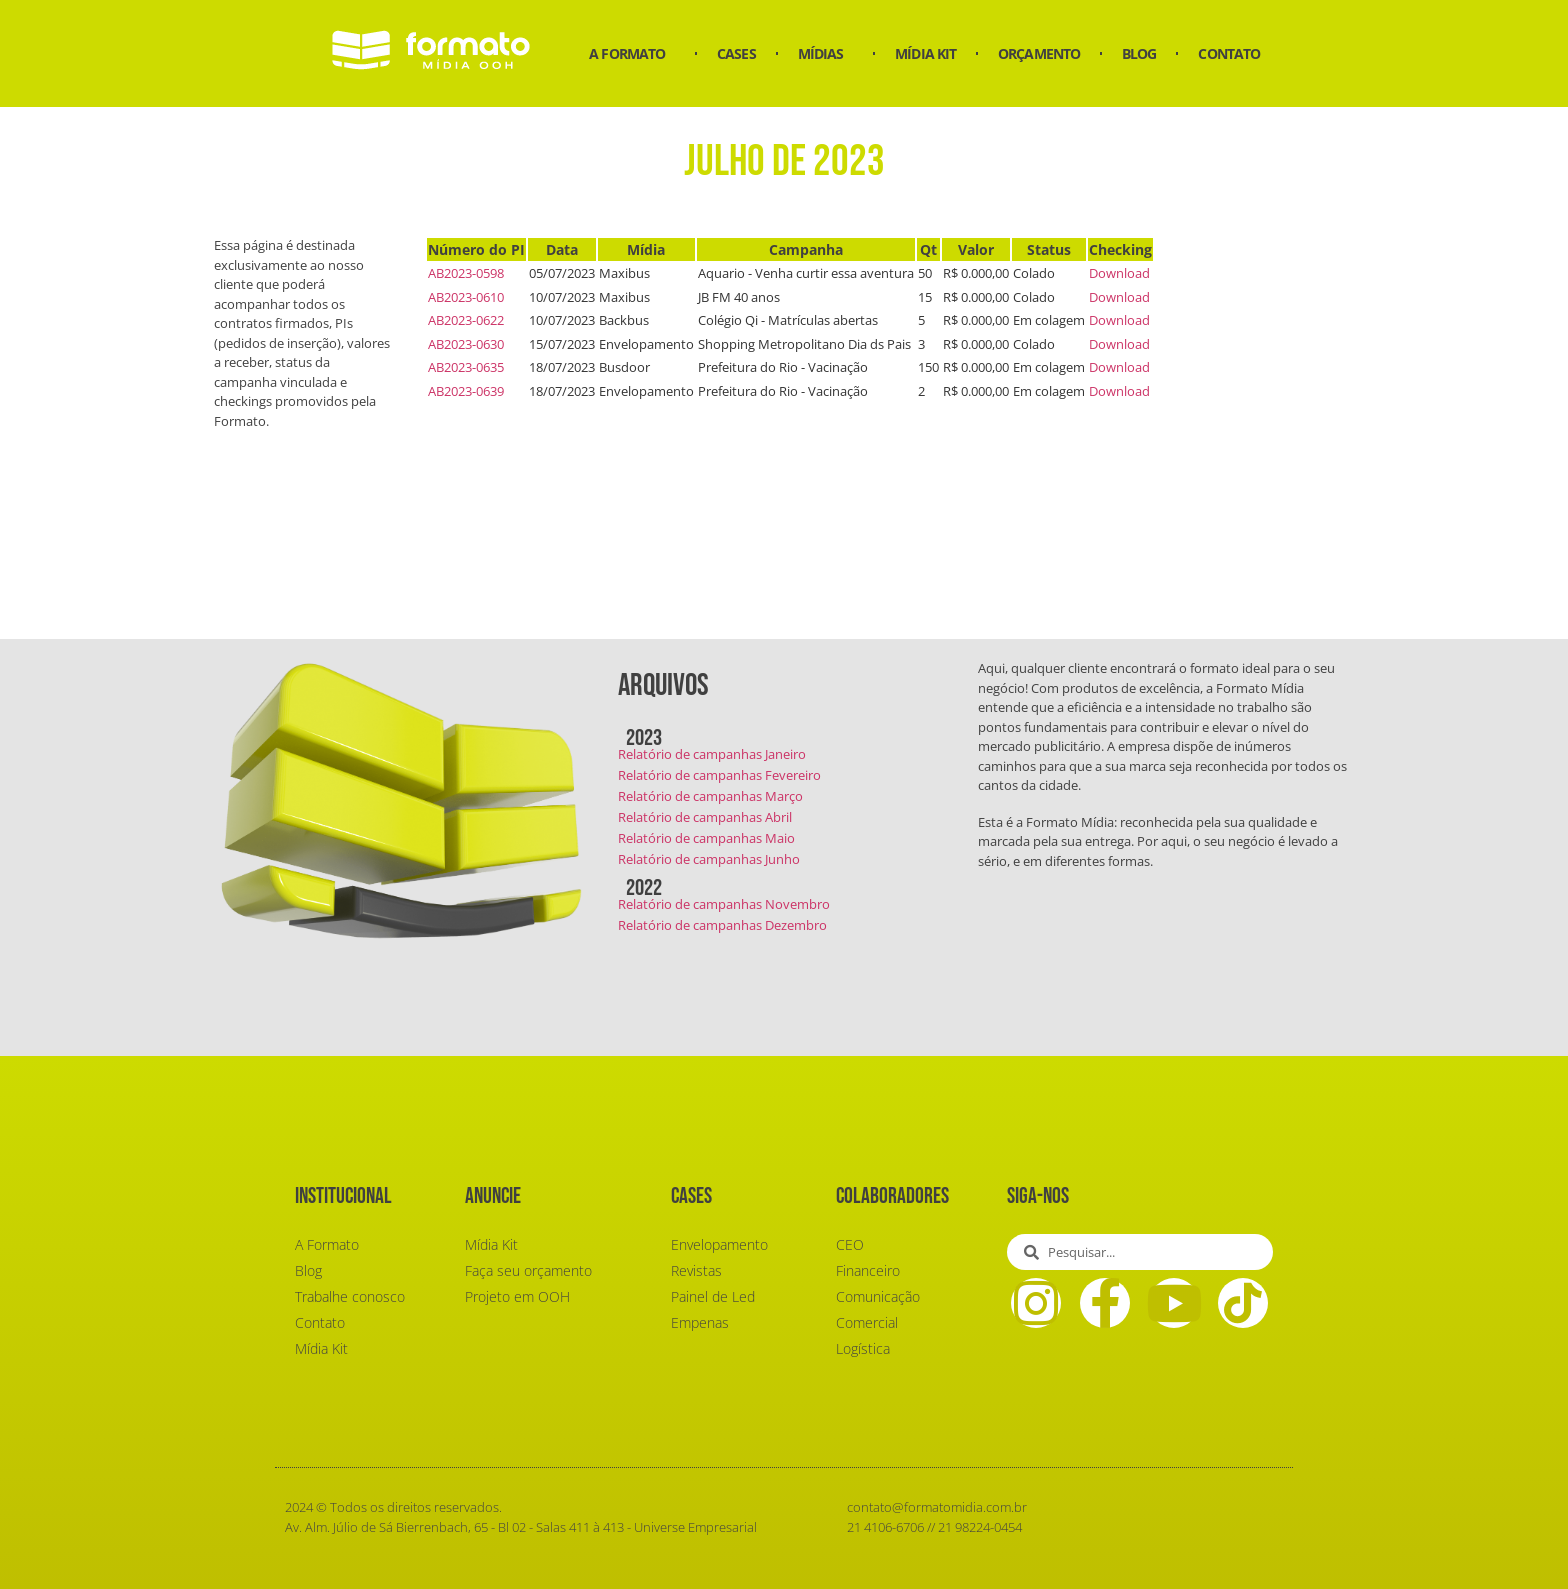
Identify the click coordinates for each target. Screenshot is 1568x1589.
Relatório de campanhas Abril (705, 817)
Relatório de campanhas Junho (709, 859)
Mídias (826, 54)
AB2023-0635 (466, 367)
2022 (644, 888)
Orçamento (1039, 53)
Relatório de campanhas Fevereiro (719, 775)
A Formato (632, 54)
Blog (1139, 53)
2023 (644, 738)
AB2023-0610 (466, 297)
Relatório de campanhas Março (710, 796)
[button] (784, 740)
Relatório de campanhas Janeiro (712, 754)
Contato (1229, 53)
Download (1119, 273)
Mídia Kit (925, 53)
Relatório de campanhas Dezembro (722, 925)
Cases (736, 53)
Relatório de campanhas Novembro (724, 904)
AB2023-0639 (466, 391)
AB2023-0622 (466, 320)
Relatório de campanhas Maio (706, 838)
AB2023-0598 (466, 273)
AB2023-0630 (466, 344)
